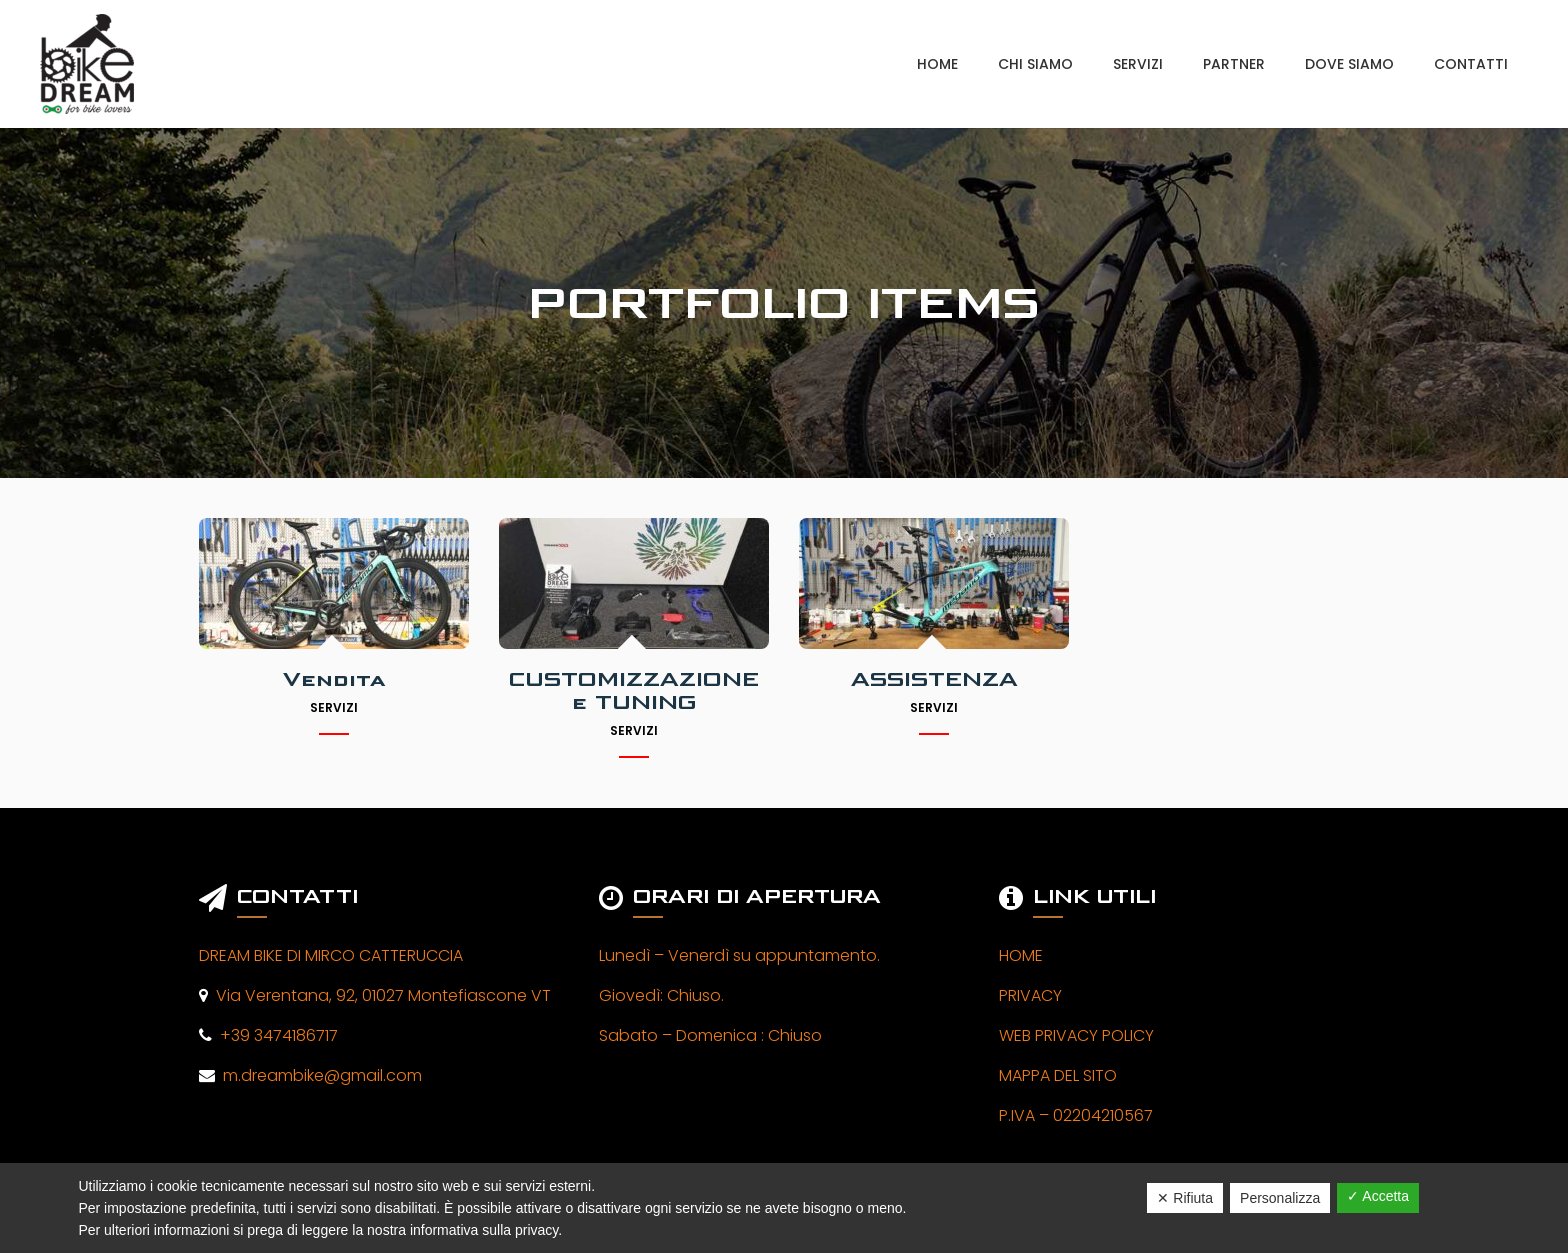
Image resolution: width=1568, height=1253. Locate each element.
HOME (937, 64)
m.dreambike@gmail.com (318, 1075)
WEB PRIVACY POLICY (1076, 1035)
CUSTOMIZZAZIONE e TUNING (634, 690)
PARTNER (1234, 64)
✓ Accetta (1378, 1196)
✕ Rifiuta (1185, 1198)
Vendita (334, 679)
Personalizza (1280, 1198)
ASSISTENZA (934, 679)
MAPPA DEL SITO (1058, 1075)
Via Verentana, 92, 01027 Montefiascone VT (379, 995)
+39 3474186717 (275, 1035)
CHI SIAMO (1035, 64)
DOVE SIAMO (1349, 64)
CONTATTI (1471, 64)
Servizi (334, 707)
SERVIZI (1138, 64)
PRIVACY (1030, 995)
